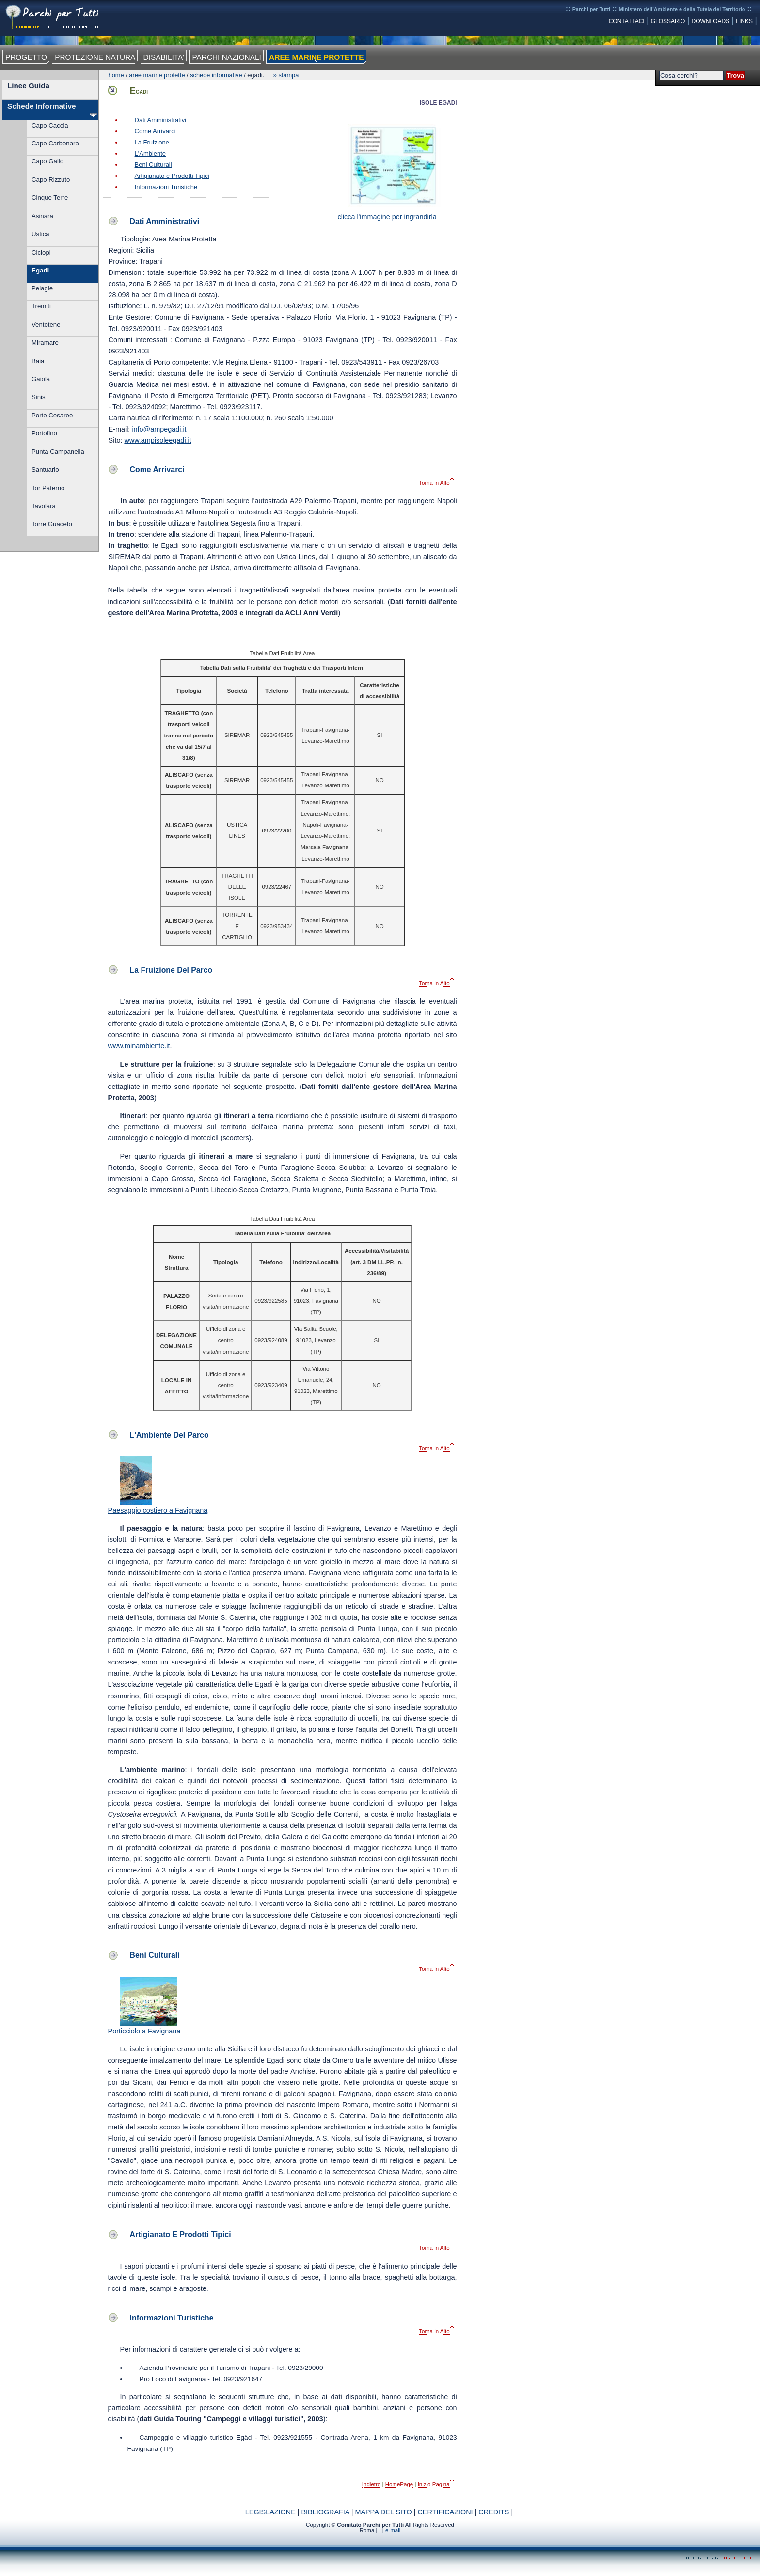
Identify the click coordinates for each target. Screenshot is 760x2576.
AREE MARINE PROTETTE (316, 57)
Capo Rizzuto (51, 179)
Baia (38, 361)
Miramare (45, 342)
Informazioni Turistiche (166, 187)
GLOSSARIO (668, 21)
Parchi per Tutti (591, 9)
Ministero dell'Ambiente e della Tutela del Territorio (682, 9)
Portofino (44, 433)
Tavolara (44, 506)
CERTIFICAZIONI (445, 2512)
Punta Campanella (58, 451)
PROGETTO (26, 57)
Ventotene (46, 324)
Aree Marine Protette (157, 75)
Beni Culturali (153, 164)
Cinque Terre (50, 197)
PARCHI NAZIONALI (226, 57)
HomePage (399, 2484)
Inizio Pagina (434, 2484)
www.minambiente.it (139, 1046)
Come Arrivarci (155, 131)
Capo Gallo (47, 161)
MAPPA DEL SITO (383, 2512)
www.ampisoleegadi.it (157, 440)
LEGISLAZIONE (270, 2512)
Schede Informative (41, 106)
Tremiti (41, 306)
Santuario (45, 469)
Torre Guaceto (52, 524)
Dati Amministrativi (161, 120)
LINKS (744, 21)
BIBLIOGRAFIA (325, 2512)
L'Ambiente (150, 153)
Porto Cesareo (52, 415)
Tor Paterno (48, 488)
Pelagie (42, 288)
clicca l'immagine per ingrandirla (390, 213)
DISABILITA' (164, 57)
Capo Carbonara (55, 143)
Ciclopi (41, 252)
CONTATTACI (627, 21)
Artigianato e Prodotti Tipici (172, 175)
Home (116, 75)
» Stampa (286, 75)
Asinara (42, 216)
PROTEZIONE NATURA (95, 57)
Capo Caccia (50, 125)
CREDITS (493, 2512)
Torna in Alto (434, 483)
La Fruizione (152, 142)
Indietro (371, 2484)
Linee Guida (28, 85)
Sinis (39, 396)
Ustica (40, 234)
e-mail (392, 2530)
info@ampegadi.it (159, 429)
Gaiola (41, 379)
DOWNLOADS (711, 21)
